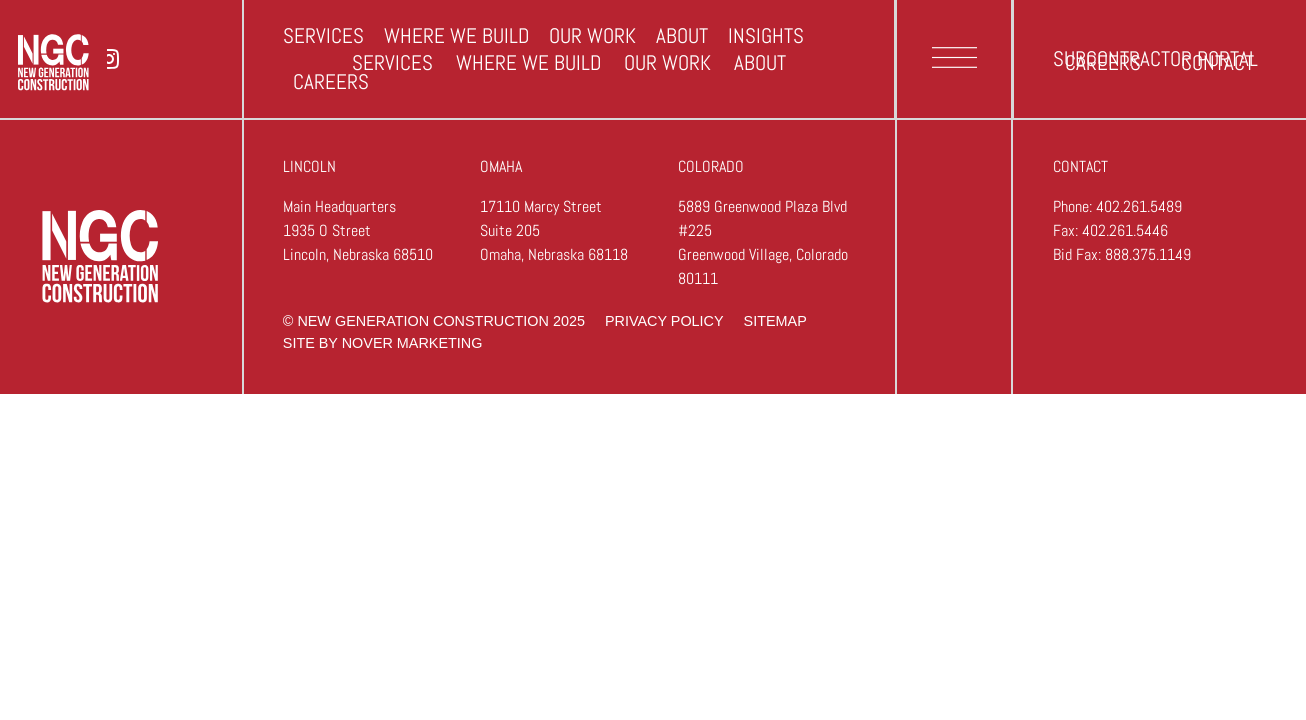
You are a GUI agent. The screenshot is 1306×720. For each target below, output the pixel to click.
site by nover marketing (383, 343)
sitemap (775, 321)
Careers (1103, 62)
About (760, 62)
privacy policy (664, 321)
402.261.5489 (1139, 206)
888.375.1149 (1148, 254)
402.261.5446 (1125, 230)
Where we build (528, 62)
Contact (1217, 62)
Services (392, 62)
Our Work (667, 62)
